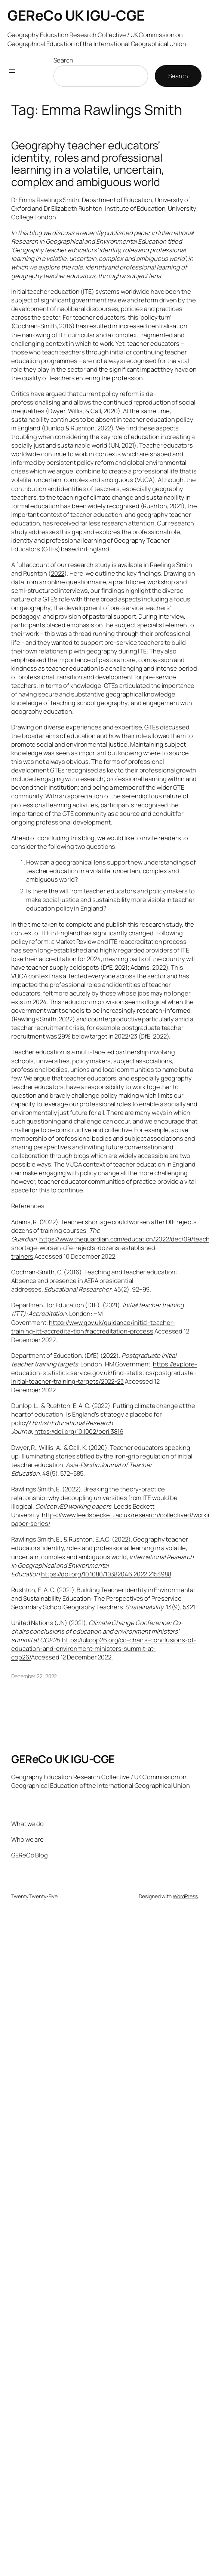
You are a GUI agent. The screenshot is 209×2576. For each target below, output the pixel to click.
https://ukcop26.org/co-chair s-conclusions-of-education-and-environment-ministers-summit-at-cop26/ (103, 1648)
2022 (58, 573)
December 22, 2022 (34, 1676)
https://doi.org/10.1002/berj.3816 (78, 1431)
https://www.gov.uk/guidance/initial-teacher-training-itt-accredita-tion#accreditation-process (93, 1326)
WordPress (185, 1896)
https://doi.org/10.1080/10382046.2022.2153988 (106, 1574)
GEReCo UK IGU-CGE (76, 15)
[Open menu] (11, 71)
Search (63, 60)
